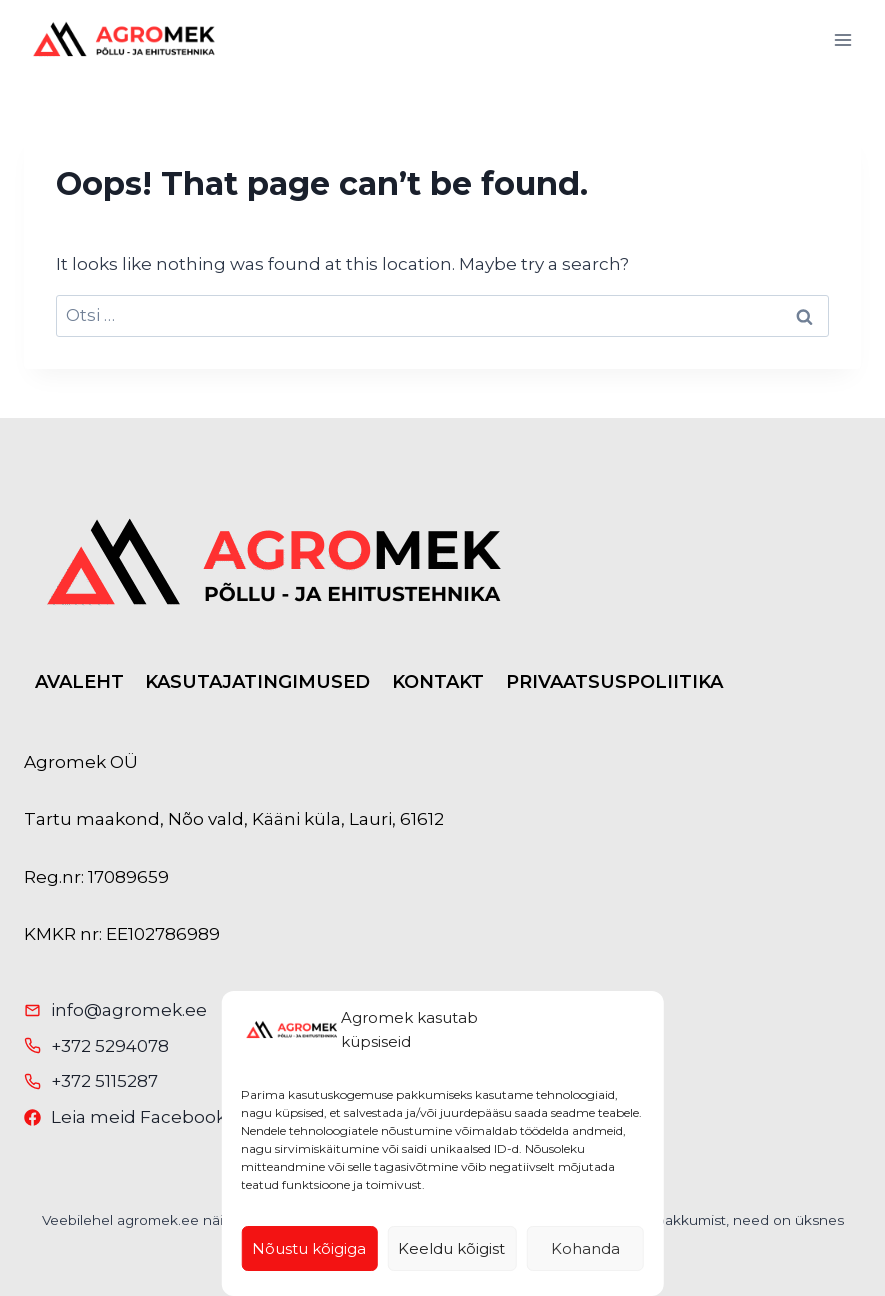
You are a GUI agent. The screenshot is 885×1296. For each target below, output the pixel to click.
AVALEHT (79, 682)
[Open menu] (842, 39)
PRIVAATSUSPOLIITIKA (614, 682)
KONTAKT (438, 682)
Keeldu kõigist (451, 1248)
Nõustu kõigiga (309, 1248)
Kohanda (585, 1248)
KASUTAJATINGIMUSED (257, 682)
